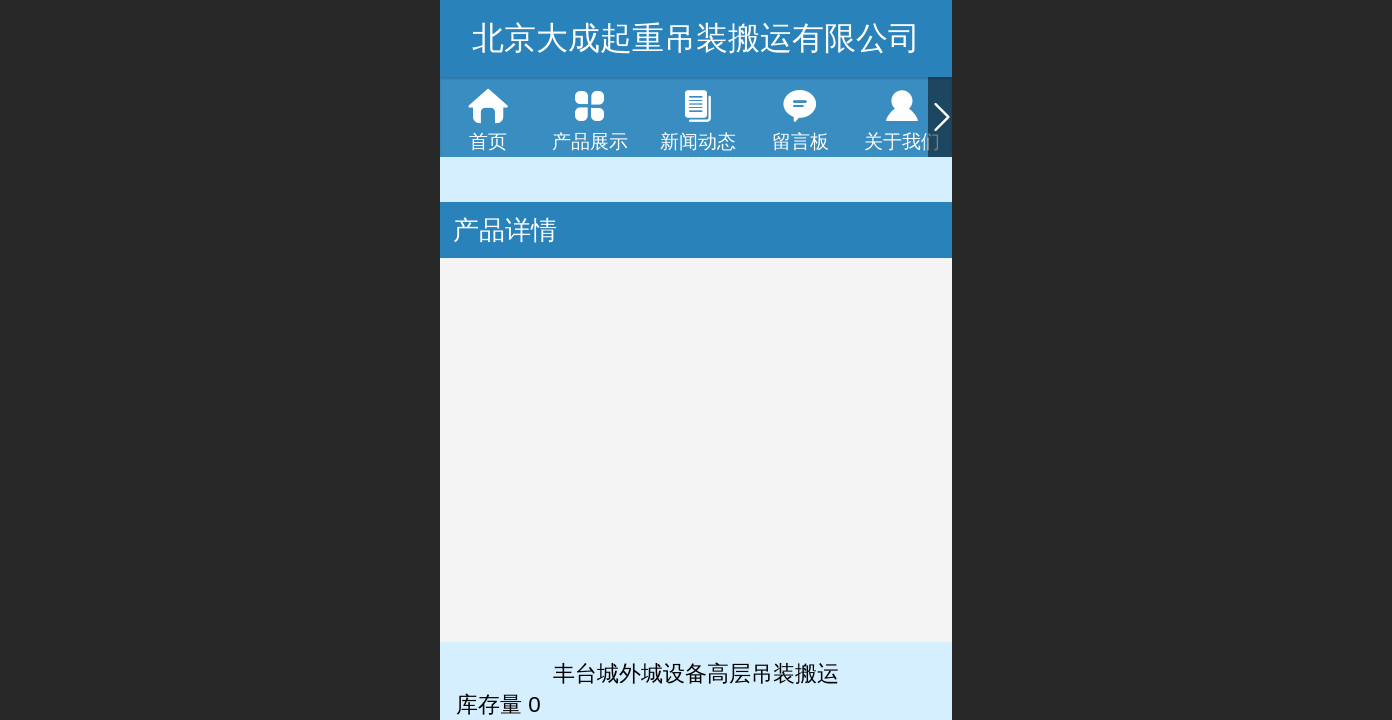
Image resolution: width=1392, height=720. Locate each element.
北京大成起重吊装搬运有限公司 (696, 38)
